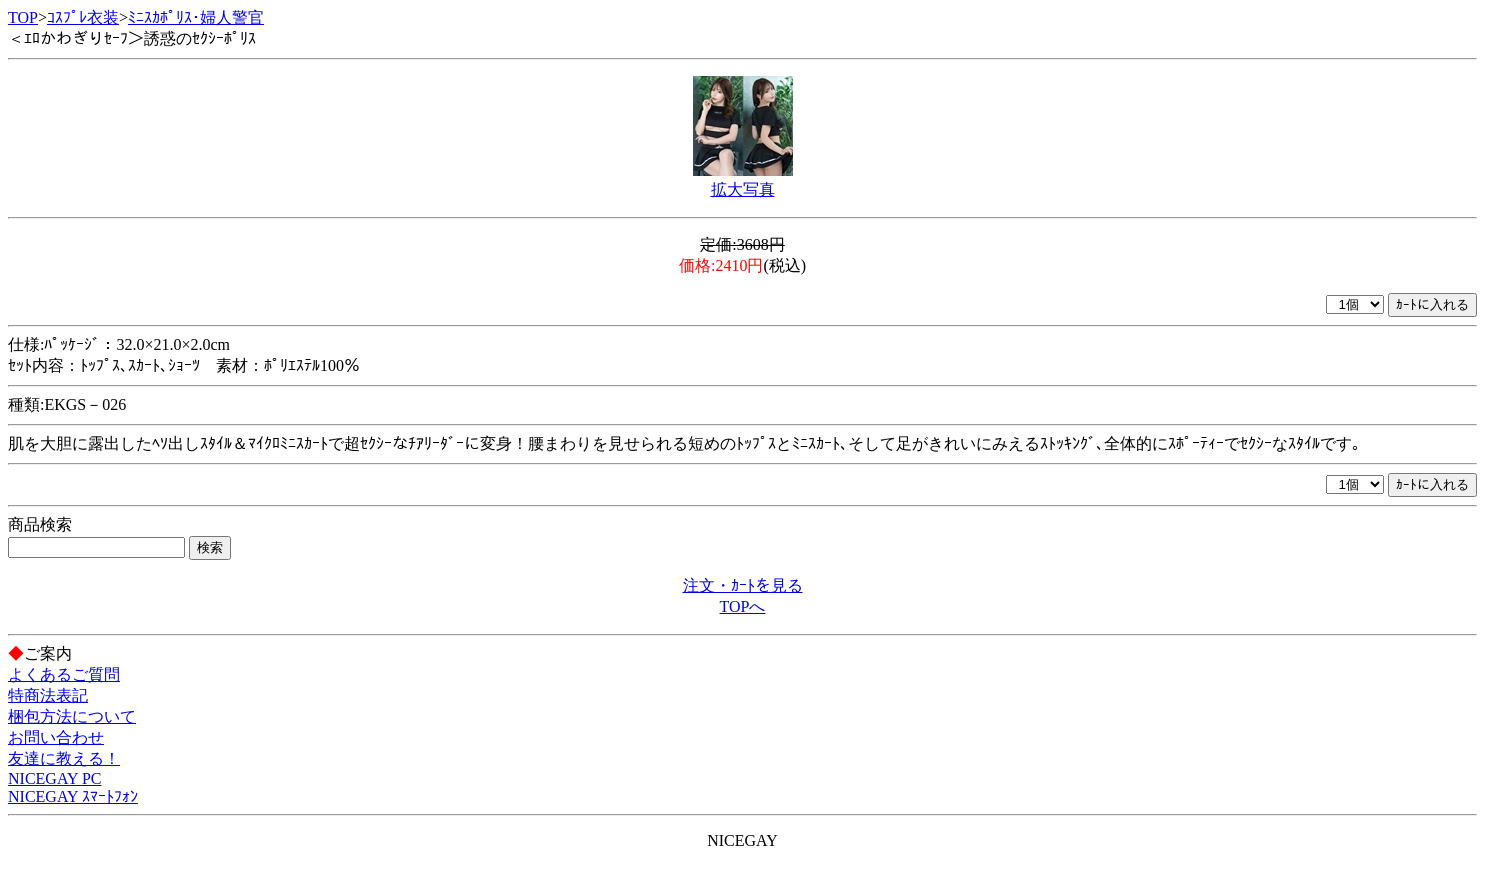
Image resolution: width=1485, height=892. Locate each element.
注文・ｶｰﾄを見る (743, 585)
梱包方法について (72, 716)
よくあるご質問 (64, 674)
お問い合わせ (56, 737)
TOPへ (743, 606)
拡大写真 (743, 189)
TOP (23, 17)
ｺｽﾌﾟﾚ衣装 (83, 17)
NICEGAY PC (55, 778)
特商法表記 (48, 695)
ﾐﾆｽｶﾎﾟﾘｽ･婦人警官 (196, 17)
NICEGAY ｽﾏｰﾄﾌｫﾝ (73, 796)
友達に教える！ (64, 758)
